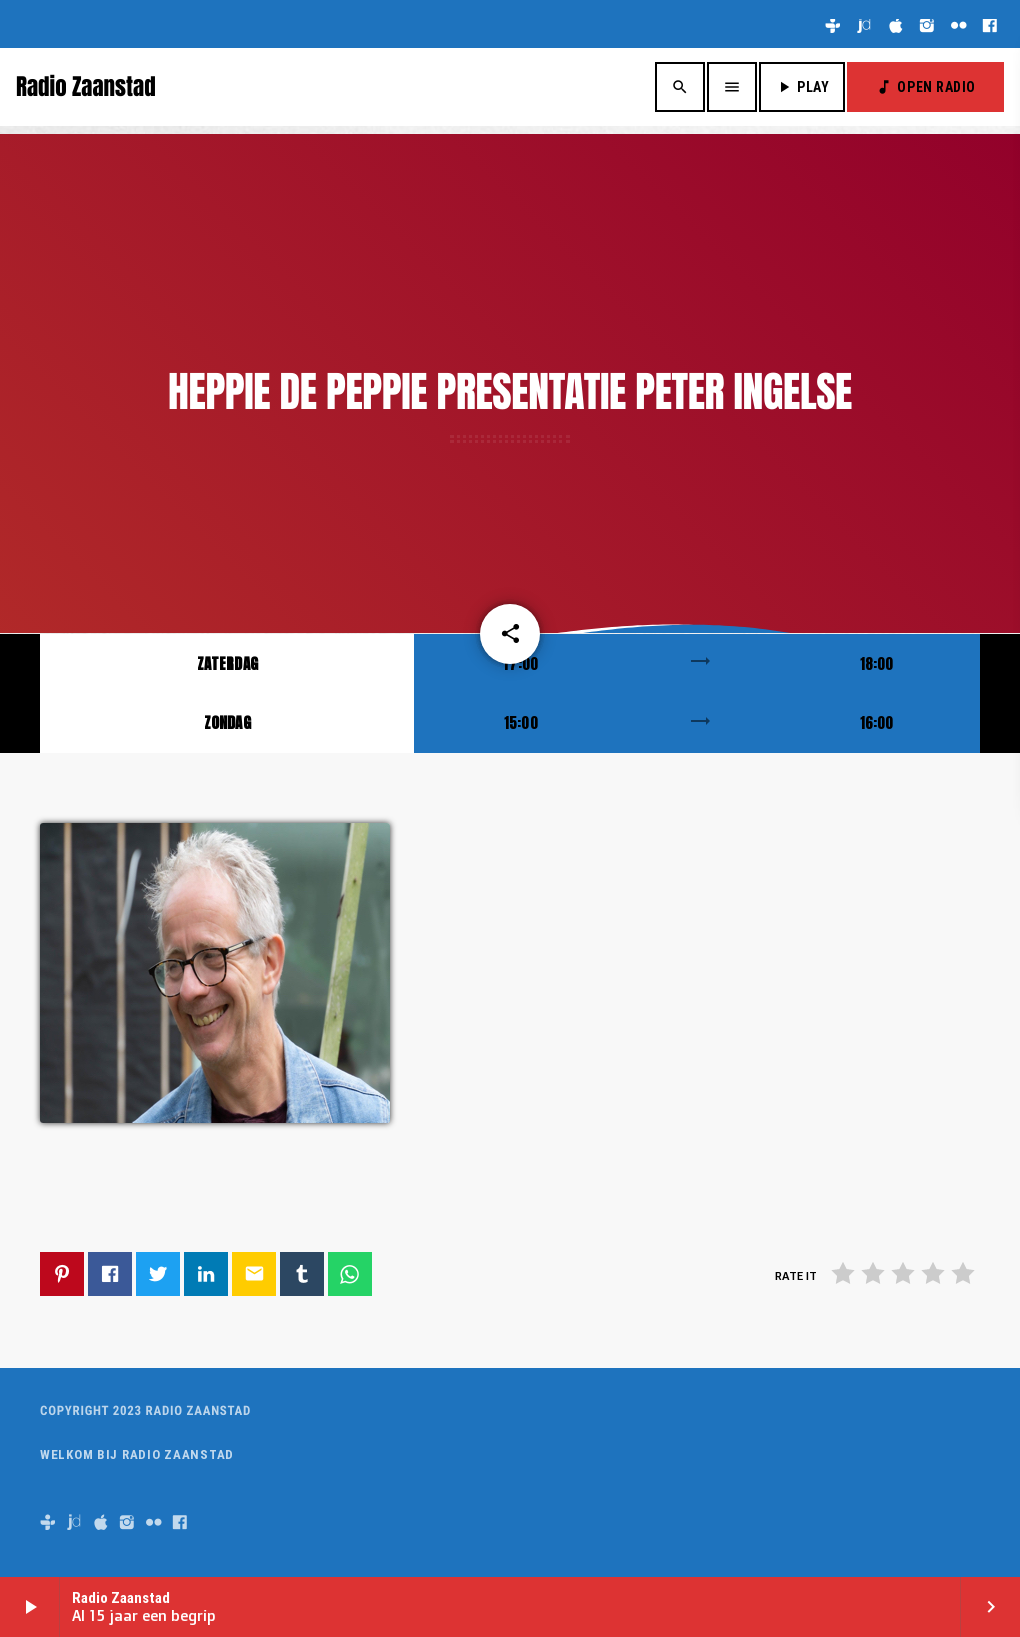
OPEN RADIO (925, 87)
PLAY (802, 87)
